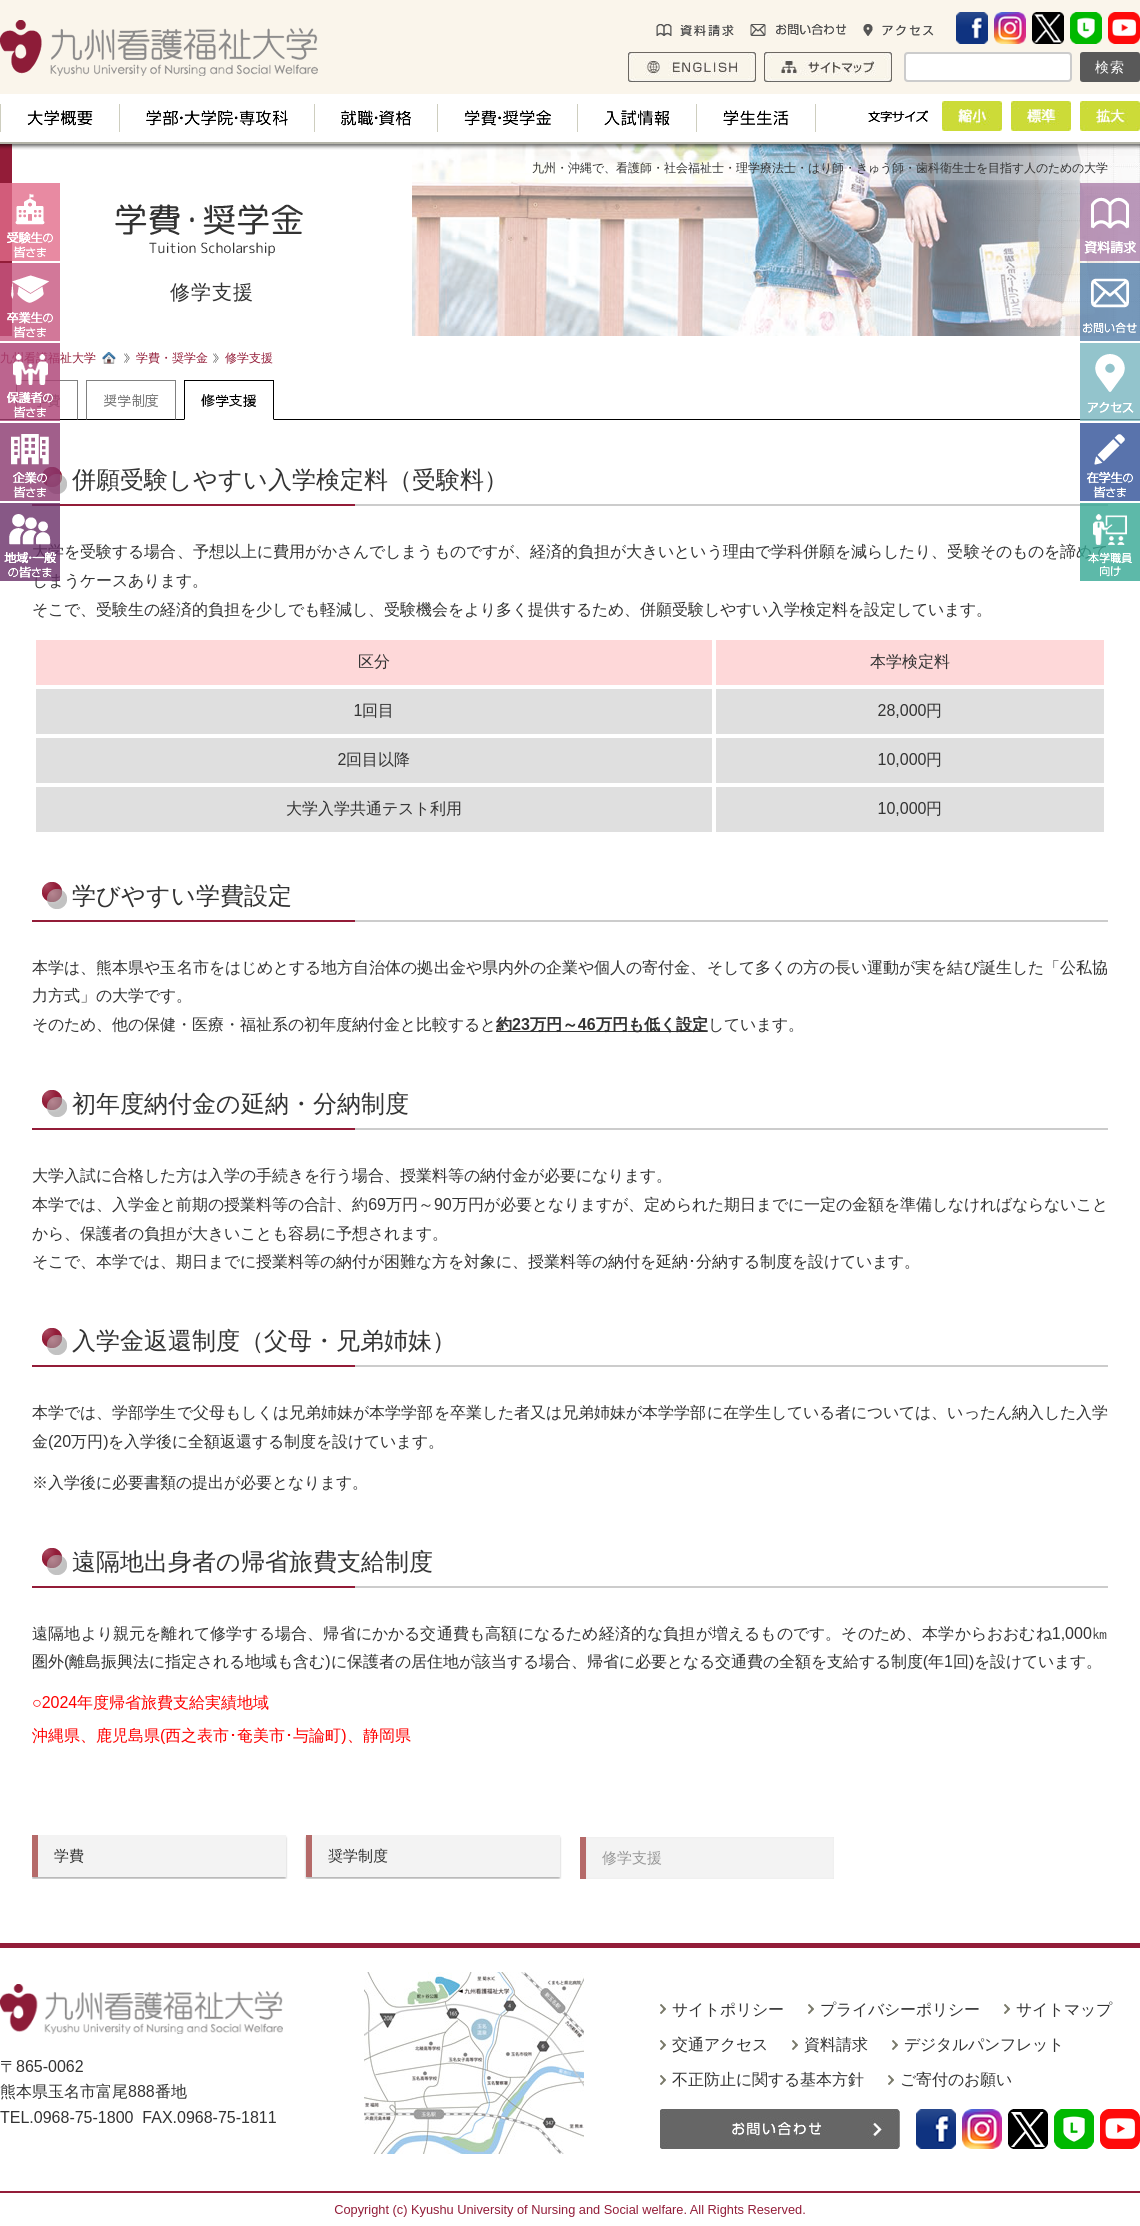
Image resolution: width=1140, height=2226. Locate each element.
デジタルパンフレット (984, 2044)
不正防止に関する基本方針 (768, 2079)
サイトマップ (1064, 2009)
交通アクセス (720, 2044)
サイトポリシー (728, 2009)
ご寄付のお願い (956, 2079)
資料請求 (836, 2044)
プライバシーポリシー (900, 2009)
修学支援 (229, 400)
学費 (69, 1855)
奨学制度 (131, 400)
